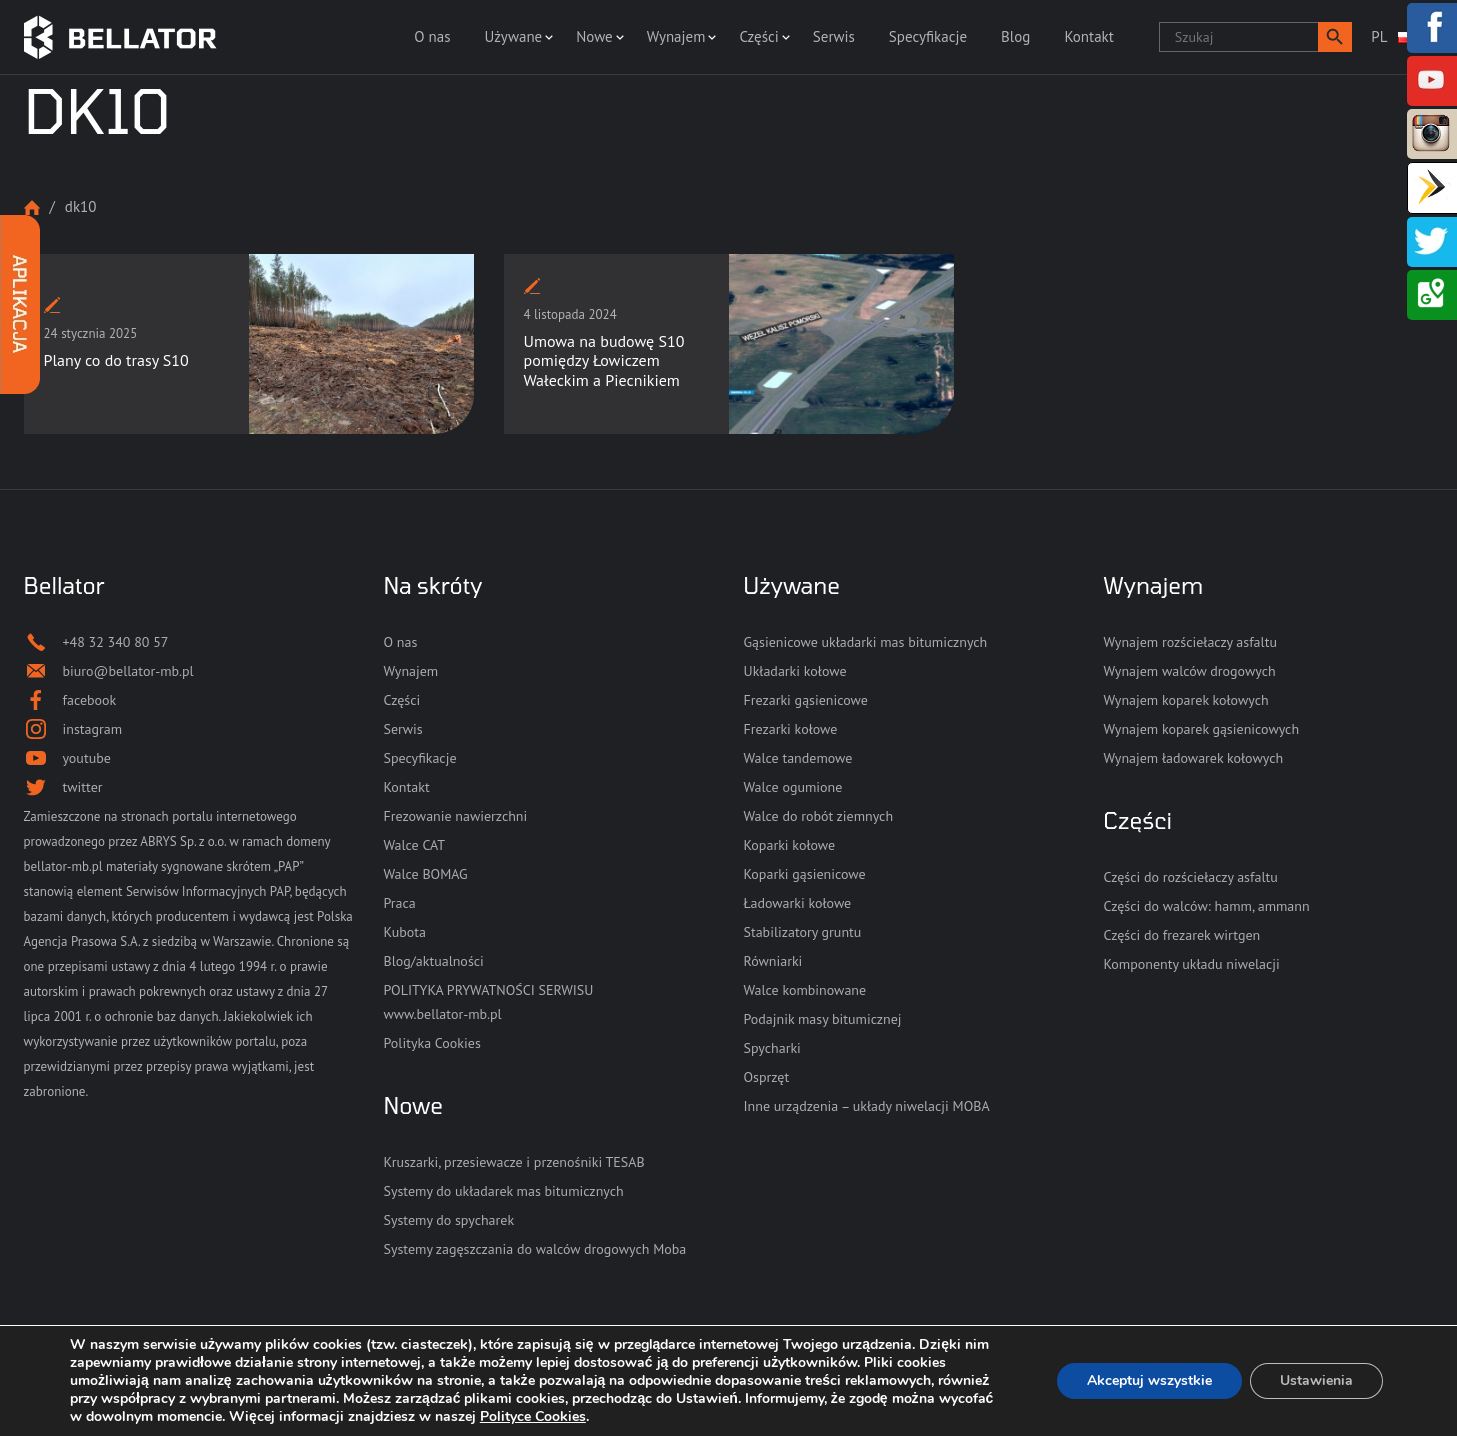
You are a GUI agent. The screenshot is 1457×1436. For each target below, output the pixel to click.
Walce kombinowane (805, 990)
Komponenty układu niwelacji (1192, 964)
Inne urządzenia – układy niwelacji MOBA (867, 1106)
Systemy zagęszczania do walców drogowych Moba (535, 1249)
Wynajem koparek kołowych (1186, 700)
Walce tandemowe (798, 758)
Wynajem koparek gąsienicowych (1202, 729)
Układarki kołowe (795, 671)
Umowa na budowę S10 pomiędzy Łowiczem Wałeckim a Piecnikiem (604, 360)
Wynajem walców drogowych (1190, 671)
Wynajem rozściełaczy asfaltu (1190, 642)
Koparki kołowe (790, 845)
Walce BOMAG (426, 874)
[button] (1335, 37)
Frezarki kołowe (791, 729)
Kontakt (1088, 36)
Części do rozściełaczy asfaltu (1191, 877)
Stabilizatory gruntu (803, 932)
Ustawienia (1316, 1380)
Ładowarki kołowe (798, 903)
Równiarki (773, 961)
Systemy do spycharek (449, 1220)
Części (758, 36)
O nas (432, 36)
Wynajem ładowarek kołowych (1194, 758)
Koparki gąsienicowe (805, 874)
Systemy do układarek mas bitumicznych (504, 1191)
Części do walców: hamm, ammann (1207, 906)
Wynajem (676, 36)
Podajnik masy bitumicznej (823, 1019)
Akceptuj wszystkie (1149, 1380)
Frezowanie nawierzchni (456, 816)
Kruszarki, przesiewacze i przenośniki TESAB (514, 1162)
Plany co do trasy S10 (116, 360)
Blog (1015, 36)
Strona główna (32, 207)
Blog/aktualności (434, 961)
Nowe (594, 36)
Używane (514, 36)
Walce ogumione (793, 787)
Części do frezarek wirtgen (1182, 935)
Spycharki (772, 1048)
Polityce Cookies (533, 1416)
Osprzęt (767, 1077)
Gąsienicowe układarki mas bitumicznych (866, 642)
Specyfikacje (928, 36)
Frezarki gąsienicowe (806, 700)
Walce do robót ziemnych (819, 816)
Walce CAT (415, 845)
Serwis (834, 36)
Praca (400, 903)
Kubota (405, 932)
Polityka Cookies (432, 1043)
